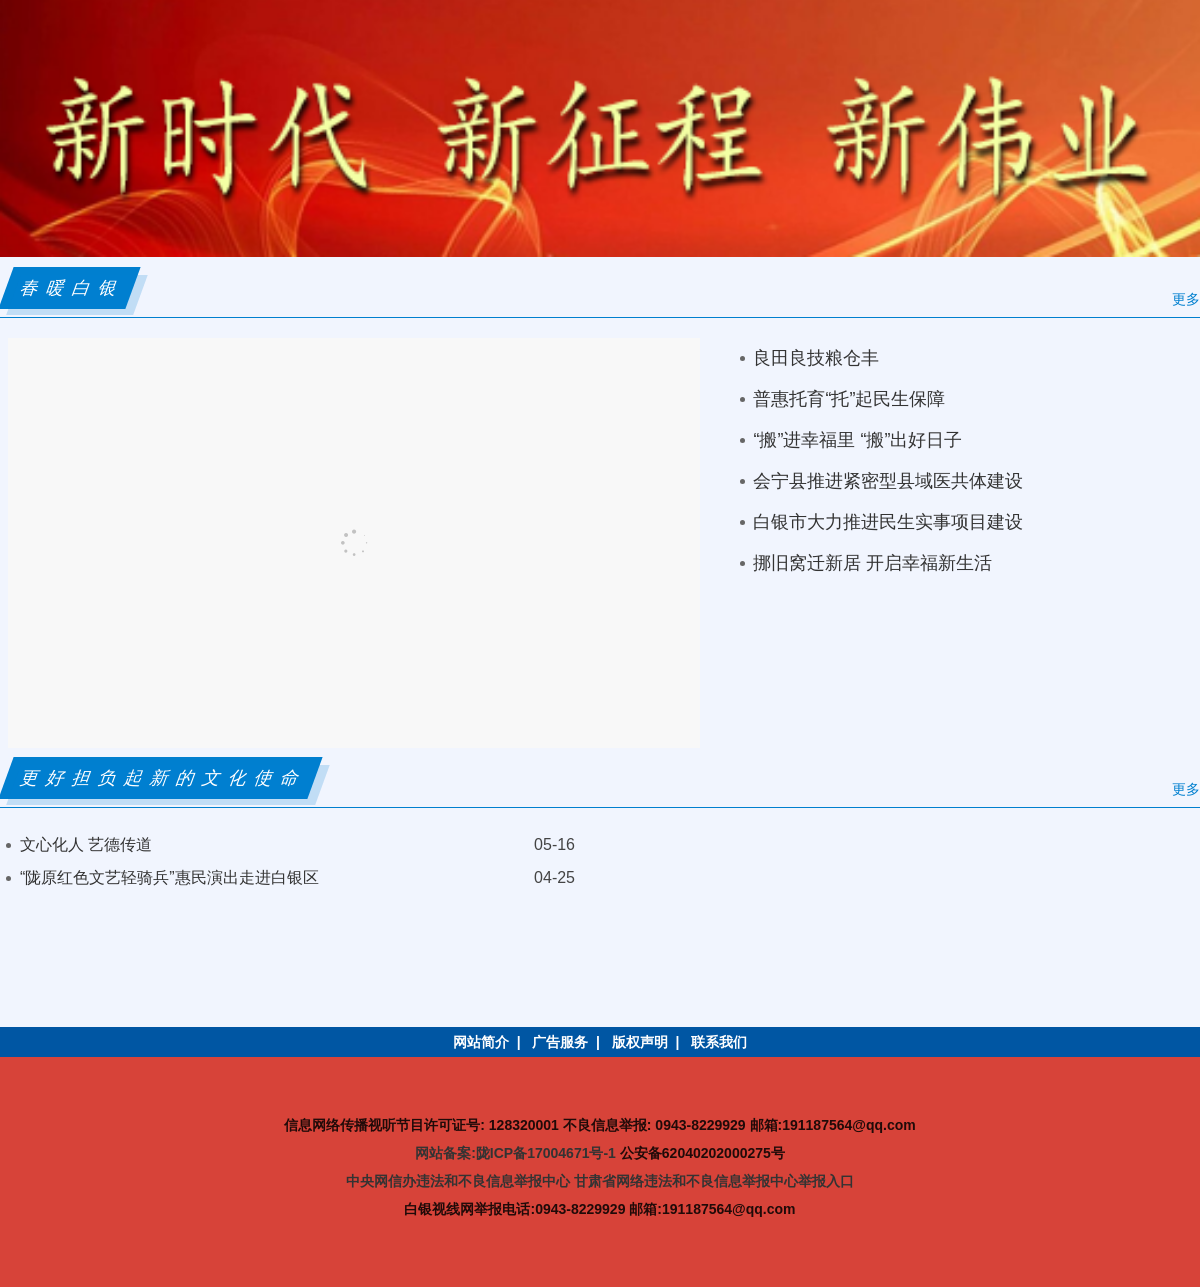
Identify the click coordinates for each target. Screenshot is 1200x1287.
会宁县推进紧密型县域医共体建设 (888, 481)
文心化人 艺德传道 (86, 844)
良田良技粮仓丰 (816, 358)
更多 (1186, 299)
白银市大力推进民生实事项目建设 (888, 522)
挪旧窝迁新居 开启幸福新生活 (872, 563)
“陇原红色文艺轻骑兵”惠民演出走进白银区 (169, 877)
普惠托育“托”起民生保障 (849, 399)
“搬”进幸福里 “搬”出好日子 (857, 440)
